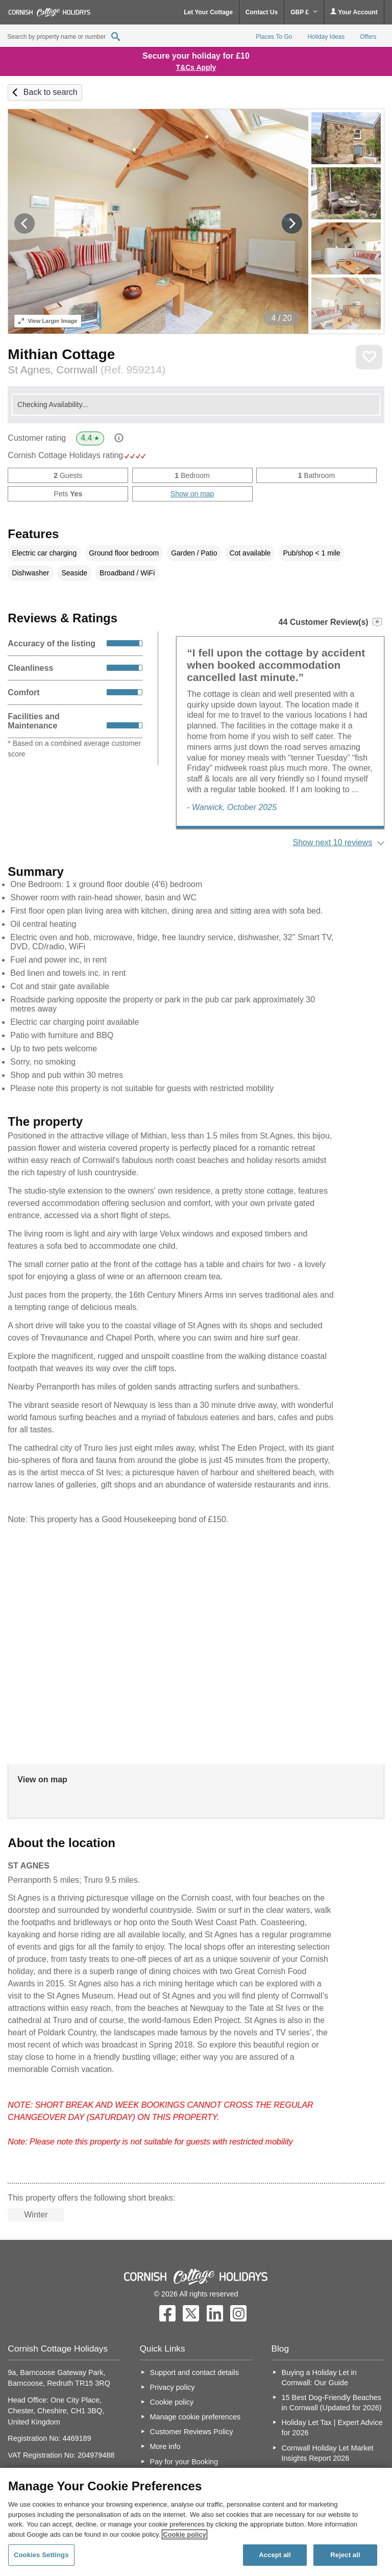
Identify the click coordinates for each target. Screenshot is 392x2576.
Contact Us (262, 12)
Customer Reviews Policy (191, 2432)
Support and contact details (194, 2372)
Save (369, 357)
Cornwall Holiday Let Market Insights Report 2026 (328, 2453)
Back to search (50, 92)
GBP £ (303, 12)
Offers (368, 36)
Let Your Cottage (208, 12)
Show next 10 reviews (333, 842)
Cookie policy (172, 2402)
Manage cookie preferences (195, 2417)
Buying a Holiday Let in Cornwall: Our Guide (319, 2377)
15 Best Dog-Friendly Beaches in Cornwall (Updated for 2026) (332, 2402)
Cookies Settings (41, 2555)
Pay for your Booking (184, 2462)
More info (165, 2446)
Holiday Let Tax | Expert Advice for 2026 (332, 2427)
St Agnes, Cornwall (86, 369)
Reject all (345, 2555)
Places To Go (274, 36)
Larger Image (47, 321)
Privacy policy (172, 2387)
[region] (196, 2522)
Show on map (192, 494)
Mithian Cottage (61, 354)
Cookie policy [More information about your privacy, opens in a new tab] (184, 2534)
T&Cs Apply (196, 67)
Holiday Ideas (326, 36)
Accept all (275, 2555)
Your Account (353, 12)
